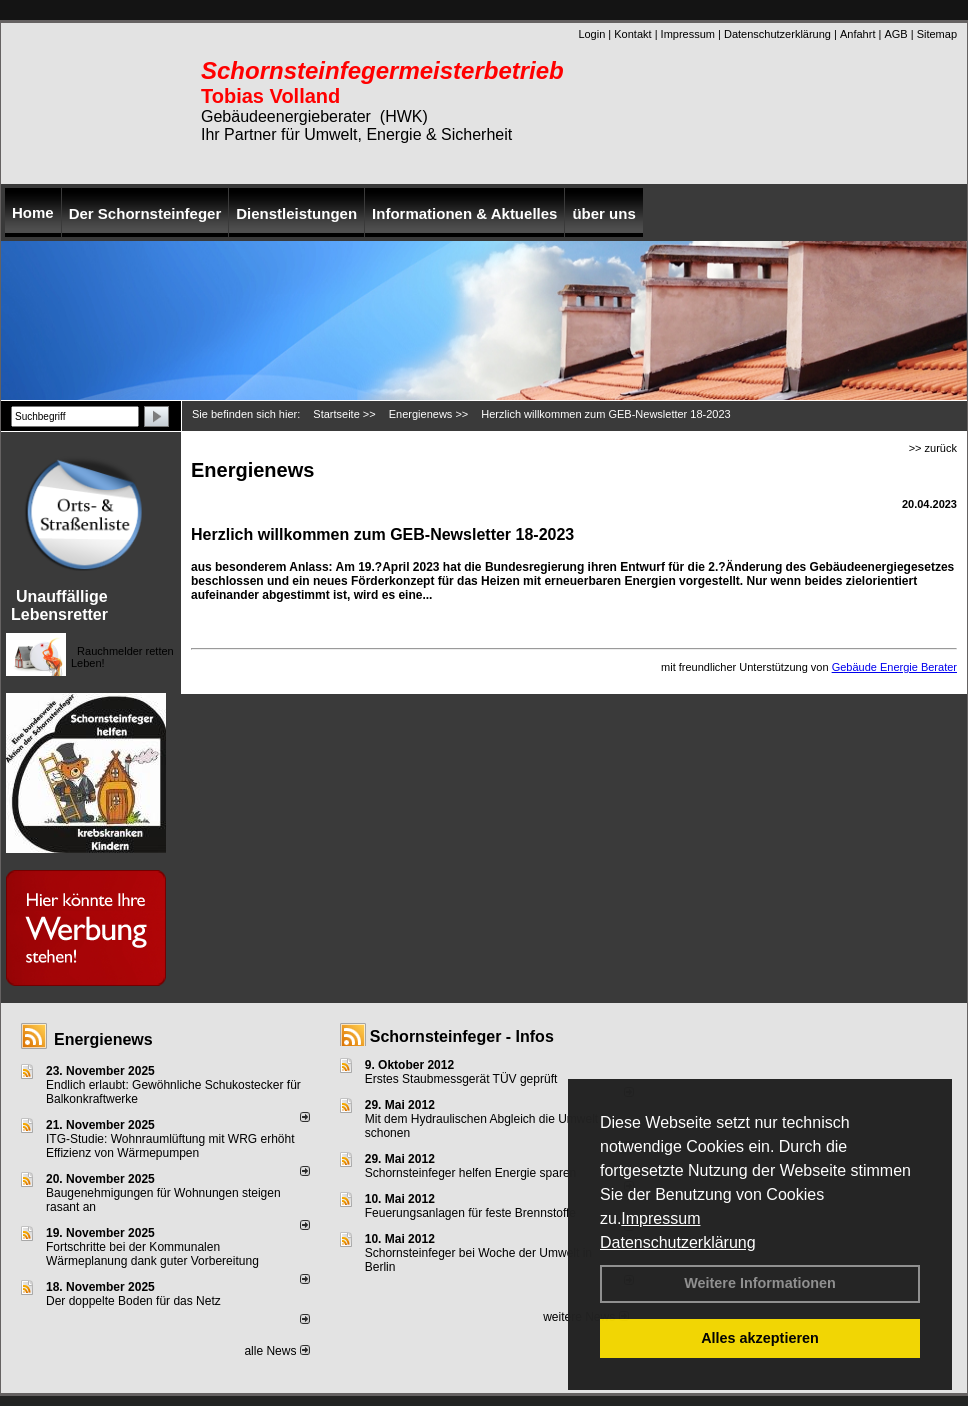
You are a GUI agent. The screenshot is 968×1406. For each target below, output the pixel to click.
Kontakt (632, 34)
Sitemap (937, 34)
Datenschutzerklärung (678, 1242)
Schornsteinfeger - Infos (462, 1036)
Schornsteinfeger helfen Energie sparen (470, 1173)
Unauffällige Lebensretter (59, 605)
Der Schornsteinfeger (145, 213)
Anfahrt (857, 34)
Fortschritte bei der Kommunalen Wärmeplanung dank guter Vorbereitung (152, 1254)
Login (591, 34)
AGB (895, 34)
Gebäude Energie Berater (894, 667)
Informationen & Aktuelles (464, 213)
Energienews (103, 1039)
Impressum (660, 1218)
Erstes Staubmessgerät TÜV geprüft (461, 1079)
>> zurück (933, 448)
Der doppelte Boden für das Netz (133, 1301)
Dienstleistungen (296, 213)
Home (33, 212)
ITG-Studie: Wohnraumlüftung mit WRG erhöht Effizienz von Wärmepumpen (170, 1146)
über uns (603, 213)
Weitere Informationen (760, 1283)
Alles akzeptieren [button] (760, 1338)
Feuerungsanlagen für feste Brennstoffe (470, 1213)
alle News (276, 1351)
